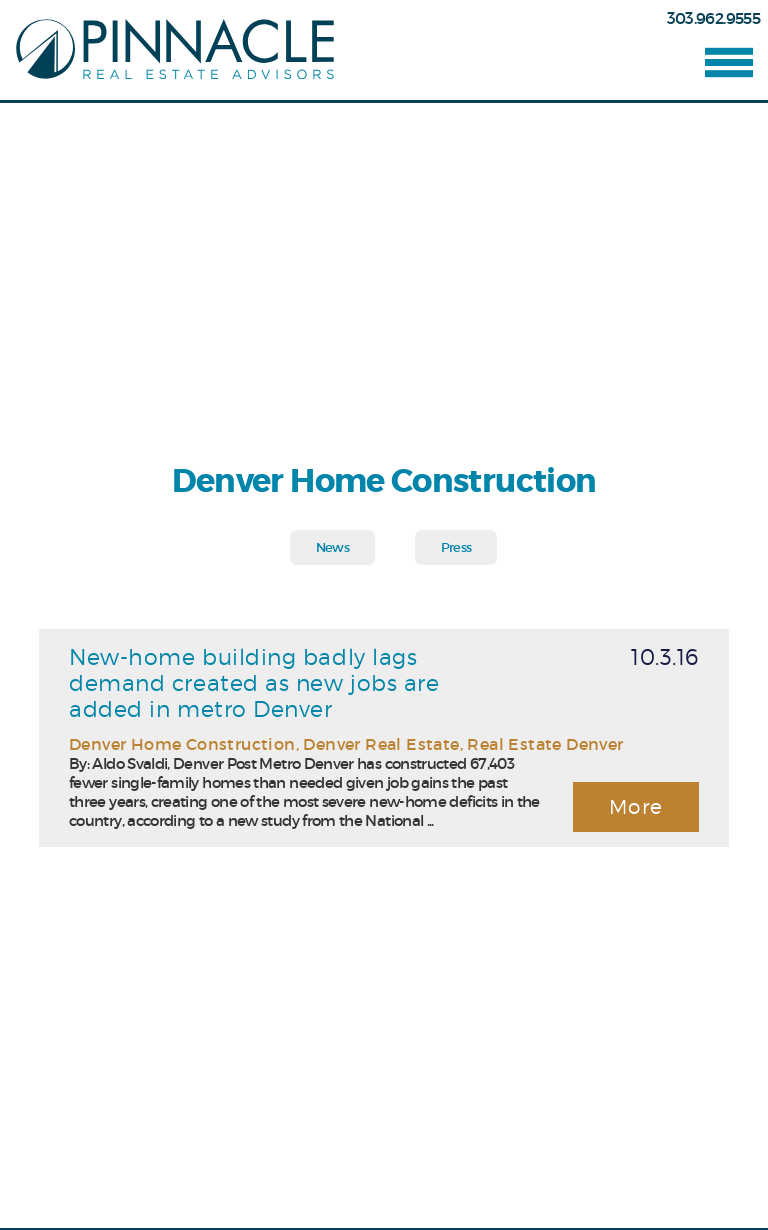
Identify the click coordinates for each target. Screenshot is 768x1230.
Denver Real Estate (381, 744)
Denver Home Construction (182, 744)
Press (456, 547)
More (636, 807)
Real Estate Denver (545, 744)
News (332, 547)
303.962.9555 (713, 18)
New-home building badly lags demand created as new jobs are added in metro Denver (254, 683)
